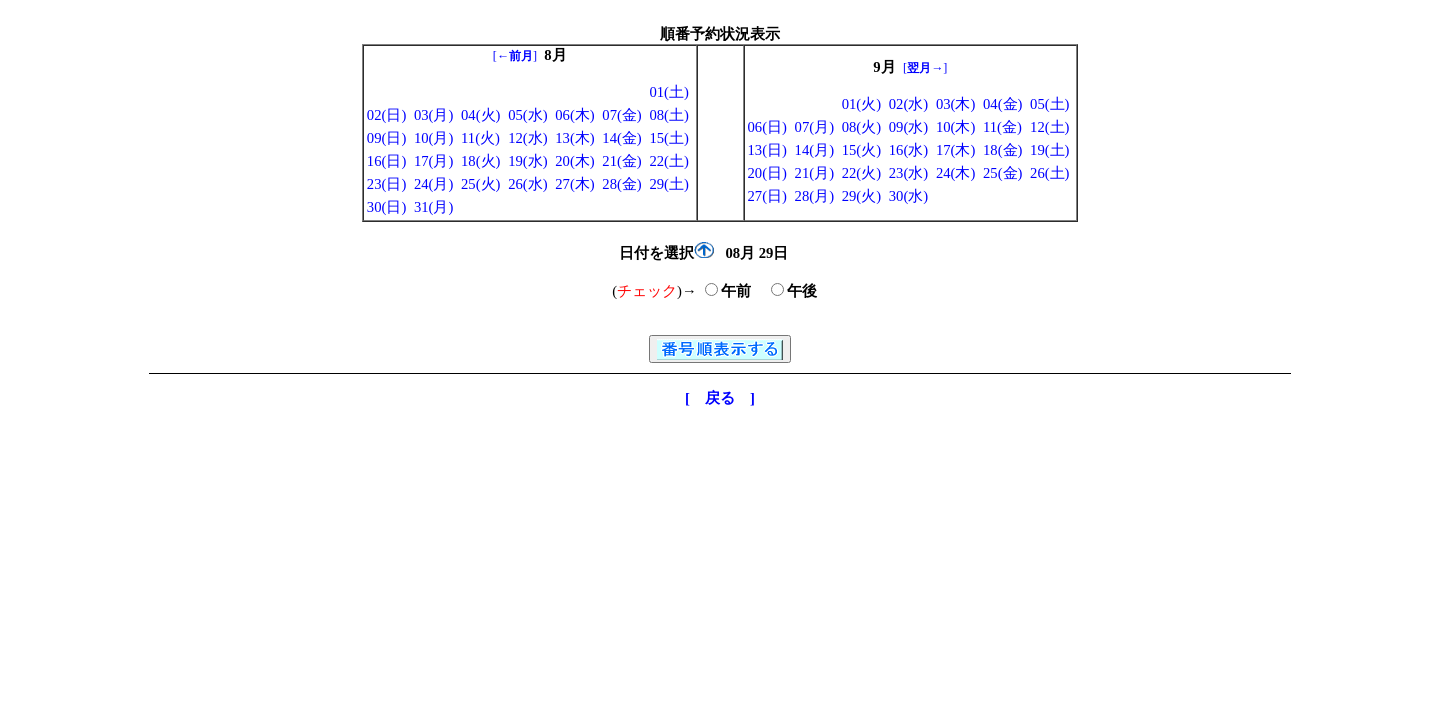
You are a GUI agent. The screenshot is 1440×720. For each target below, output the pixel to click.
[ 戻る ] (720, 398)
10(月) (433, 138)
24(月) (433, 184)
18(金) (1002, 150)
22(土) (668, 161)
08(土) (668, 115)
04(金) (1002, 104)
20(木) (574, 161)
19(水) (527, 161)
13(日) (767, 150)
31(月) (433, 207)
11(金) (1002, 127)
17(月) (433, 161)
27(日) (767, 196)
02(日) (386, 115)
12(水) (527, 138)
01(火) (861, 104)
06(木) (574, 115)
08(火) (861, 127)
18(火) (480, 161)
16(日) (386, 161)
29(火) (861, 196)
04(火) (480, 115)
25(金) (1002, 173)
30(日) (386, 207)
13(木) (574, 138)
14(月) (814, 150)
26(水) (527, 184)
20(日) (767, 173)
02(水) (908, 104)
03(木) (955, 104)
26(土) (1049, 173)
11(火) (480, 138)
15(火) (861, 150)
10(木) (955, 127)
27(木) (574, 184)
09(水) (908, 127)
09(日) (386, 138)
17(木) (955, 150)
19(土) (1049, 150)
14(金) (621, 138)
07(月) (814, 127)
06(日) (767, 127)
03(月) (433, 115)
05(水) (527, 115)
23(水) (908, 173)
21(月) (814, 173)
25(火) (480, 184)
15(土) (668, 138)
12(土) (1049, 127)
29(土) (668, 184)
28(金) (621, 184)
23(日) (386, 184)
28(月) (814, 196)
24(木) (955, 173)
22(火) (861, 173)
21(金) (621, 161)
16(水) (908, 150)
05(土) (1049, 104)
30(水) (908, 196)
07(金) (621, 115)
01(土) (668, 92)
